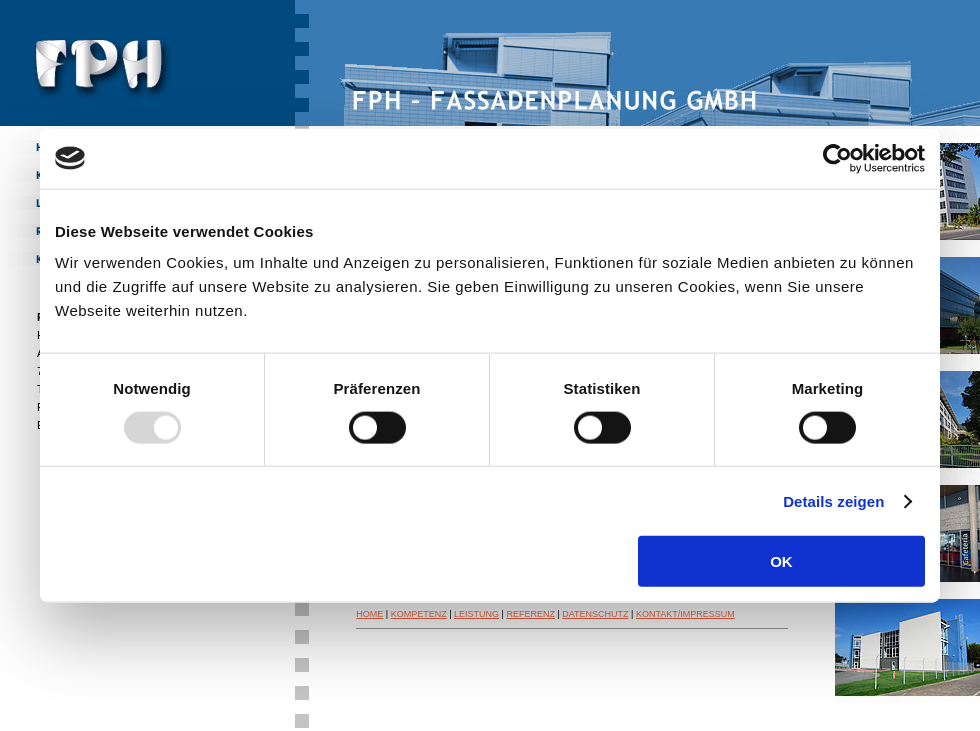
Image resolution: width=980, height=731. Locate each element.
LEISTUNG (476, 614)
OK (781, 561)
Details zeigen (833, 500)
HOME (369, 614)
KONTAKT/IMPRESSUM (685, 614)
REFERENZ (530, 614)
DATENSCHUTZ (595, 614)
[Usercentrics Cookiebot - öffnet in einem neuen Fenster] (837, 158)
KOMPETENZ (419, 614)
